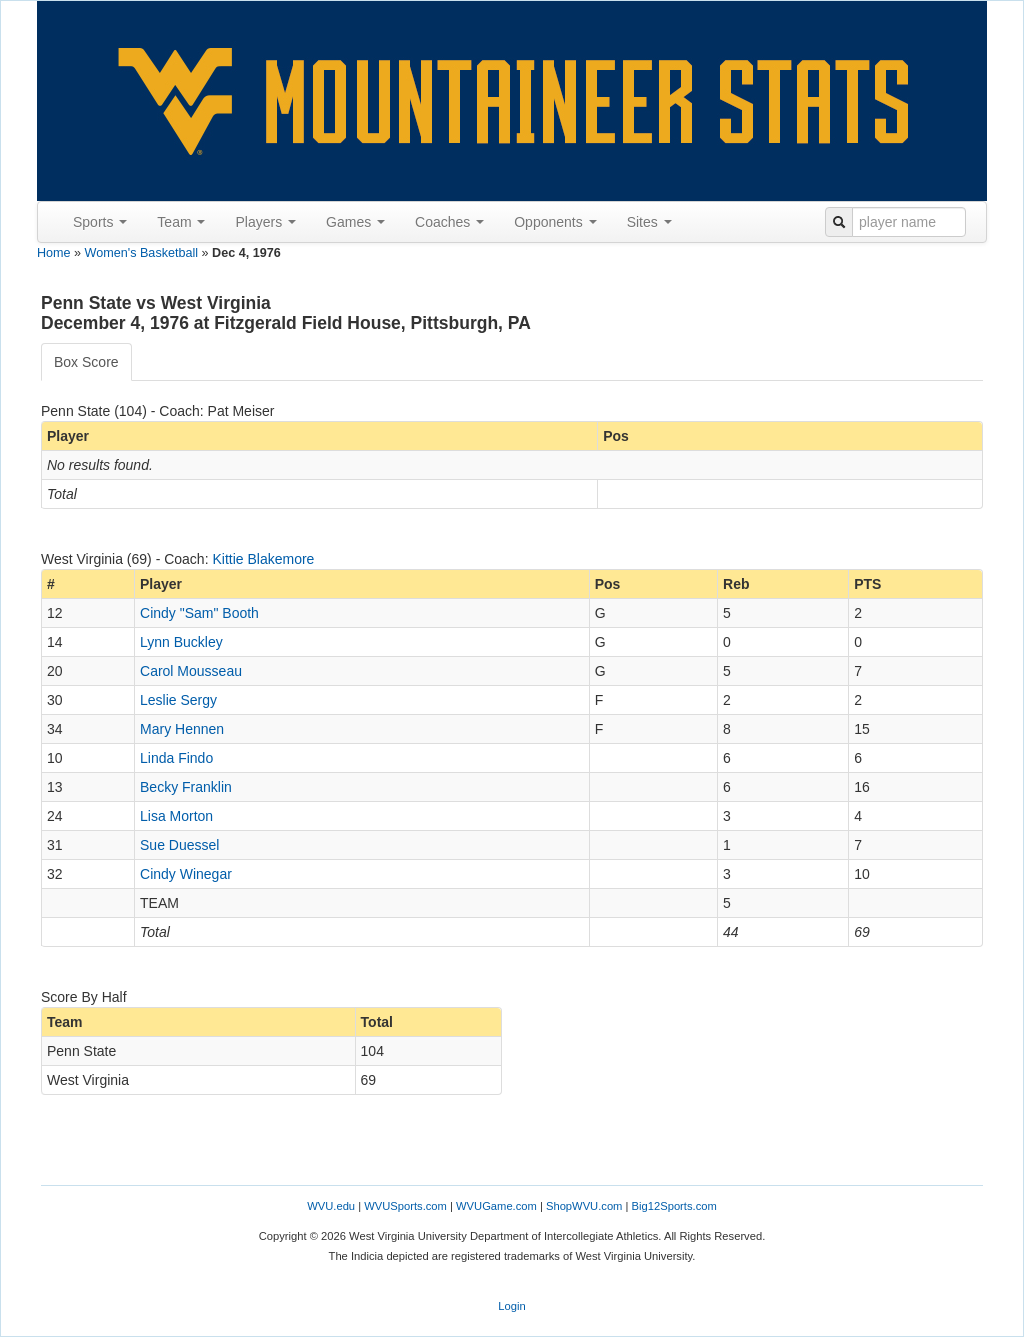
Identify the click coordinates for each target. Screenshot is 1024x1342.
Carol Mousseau (191, 671)
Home (54, 253)
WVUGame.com (496, 1206)
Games (355, 222)
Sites (649, 222)
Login (511, 1306)
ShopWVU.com (584, 1206)
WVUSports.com (405, 1206)
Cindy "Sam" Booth (199, 613)
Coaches (449, 222)
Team (181, 222)
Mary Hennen (182, 729)
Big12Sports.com (674, 1206)
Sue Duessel (179, 845)
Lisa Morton (176, 816)
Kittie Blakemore (263, 559)
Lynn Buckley (181, 642)
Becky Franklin (186, 787)
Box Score (86, 362)
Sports (100, 222)
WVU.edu (331, 1206)
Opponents (555, 222)
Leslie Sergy (178, 700)
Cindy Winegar (186, 874)
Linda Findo (176, 758)
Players (265, 222)
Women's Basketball (141, 253)
